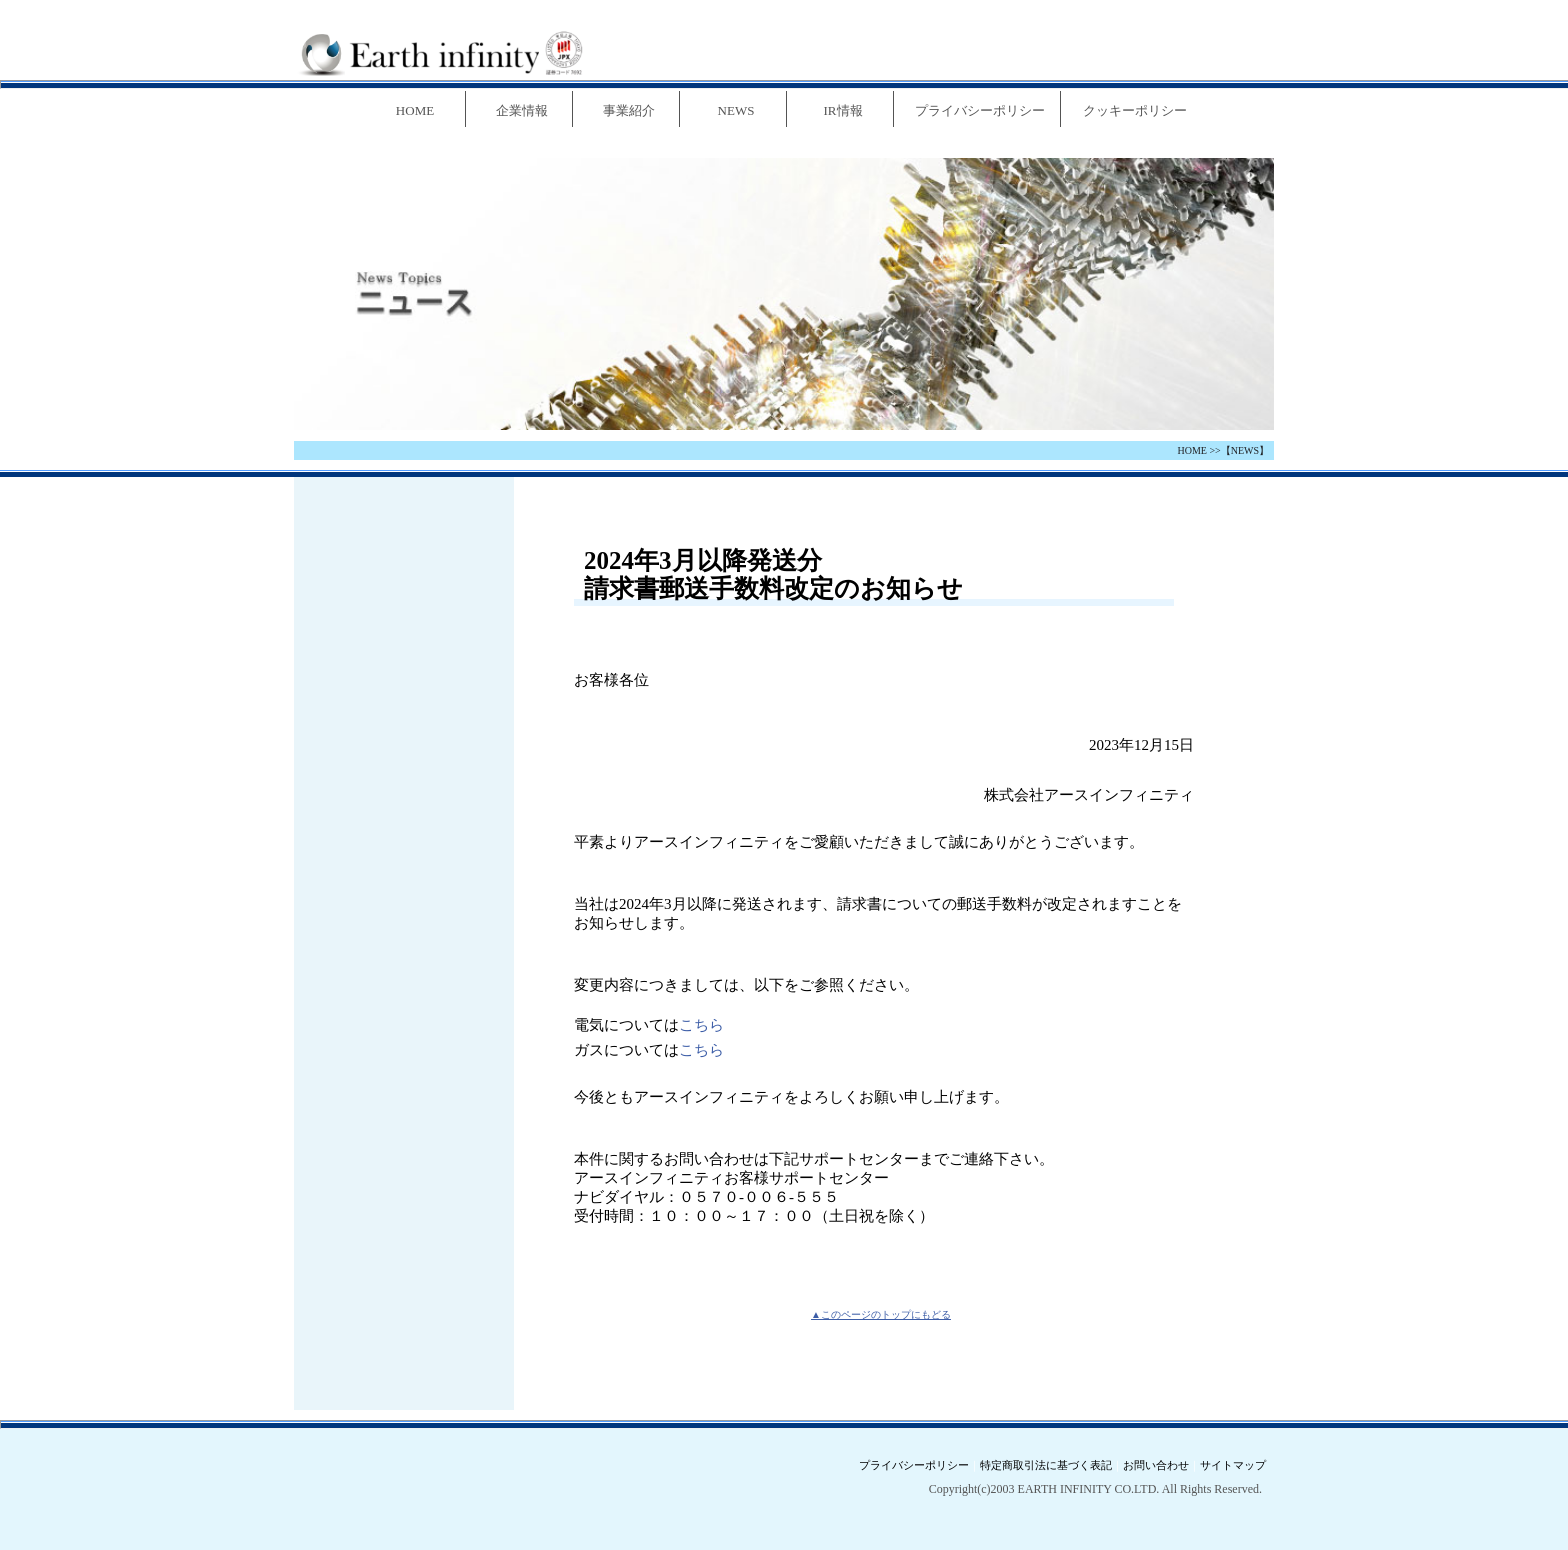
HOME (1191, 450)
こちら (701, 1025)
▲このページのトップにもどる (881, 1314)
